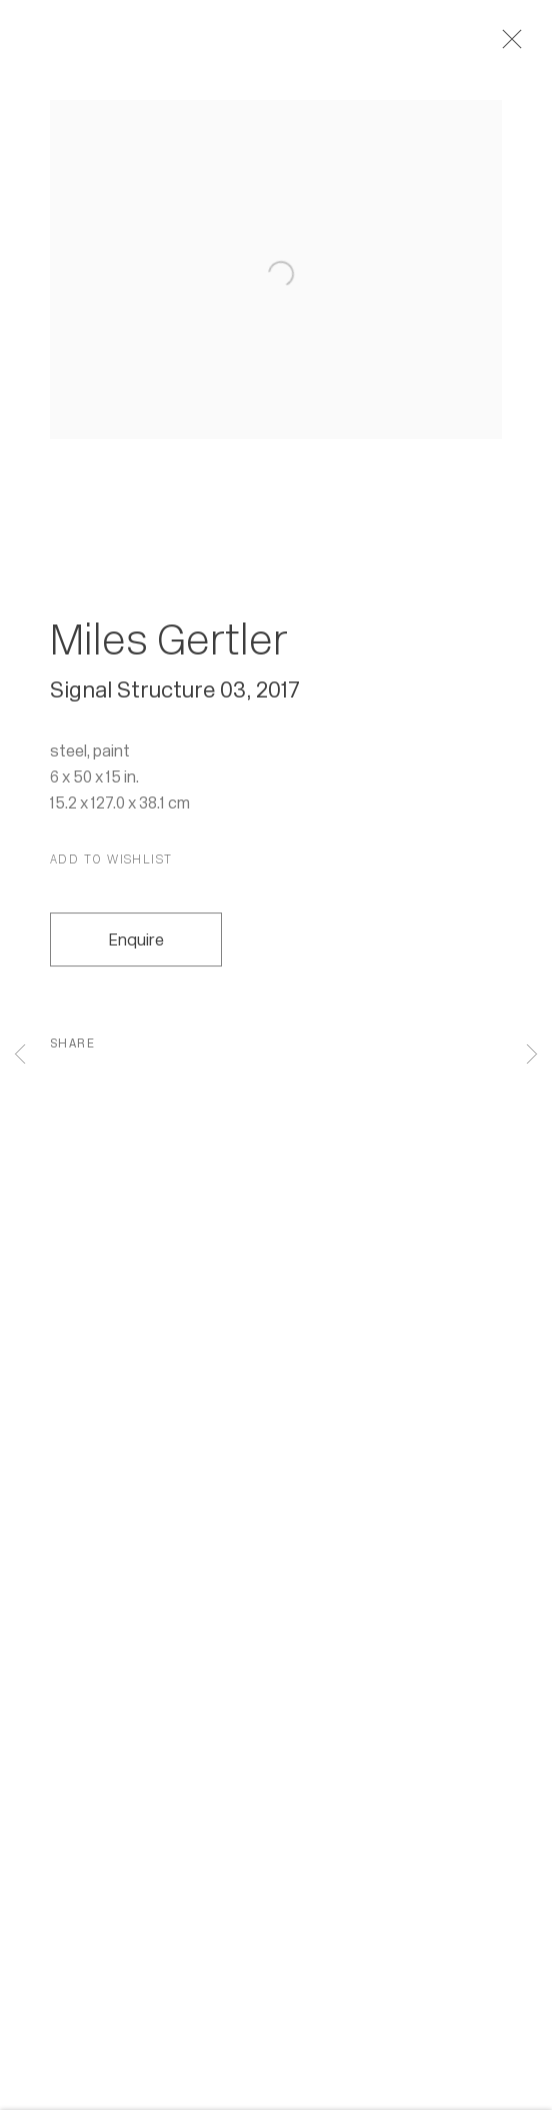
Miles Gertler (169, 647)
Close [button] (518, 45)
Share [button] (72, 1051)
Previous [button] (20, 1055)
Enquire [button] (136, 947)
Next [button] (532, 1055)
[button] (111, 867)
